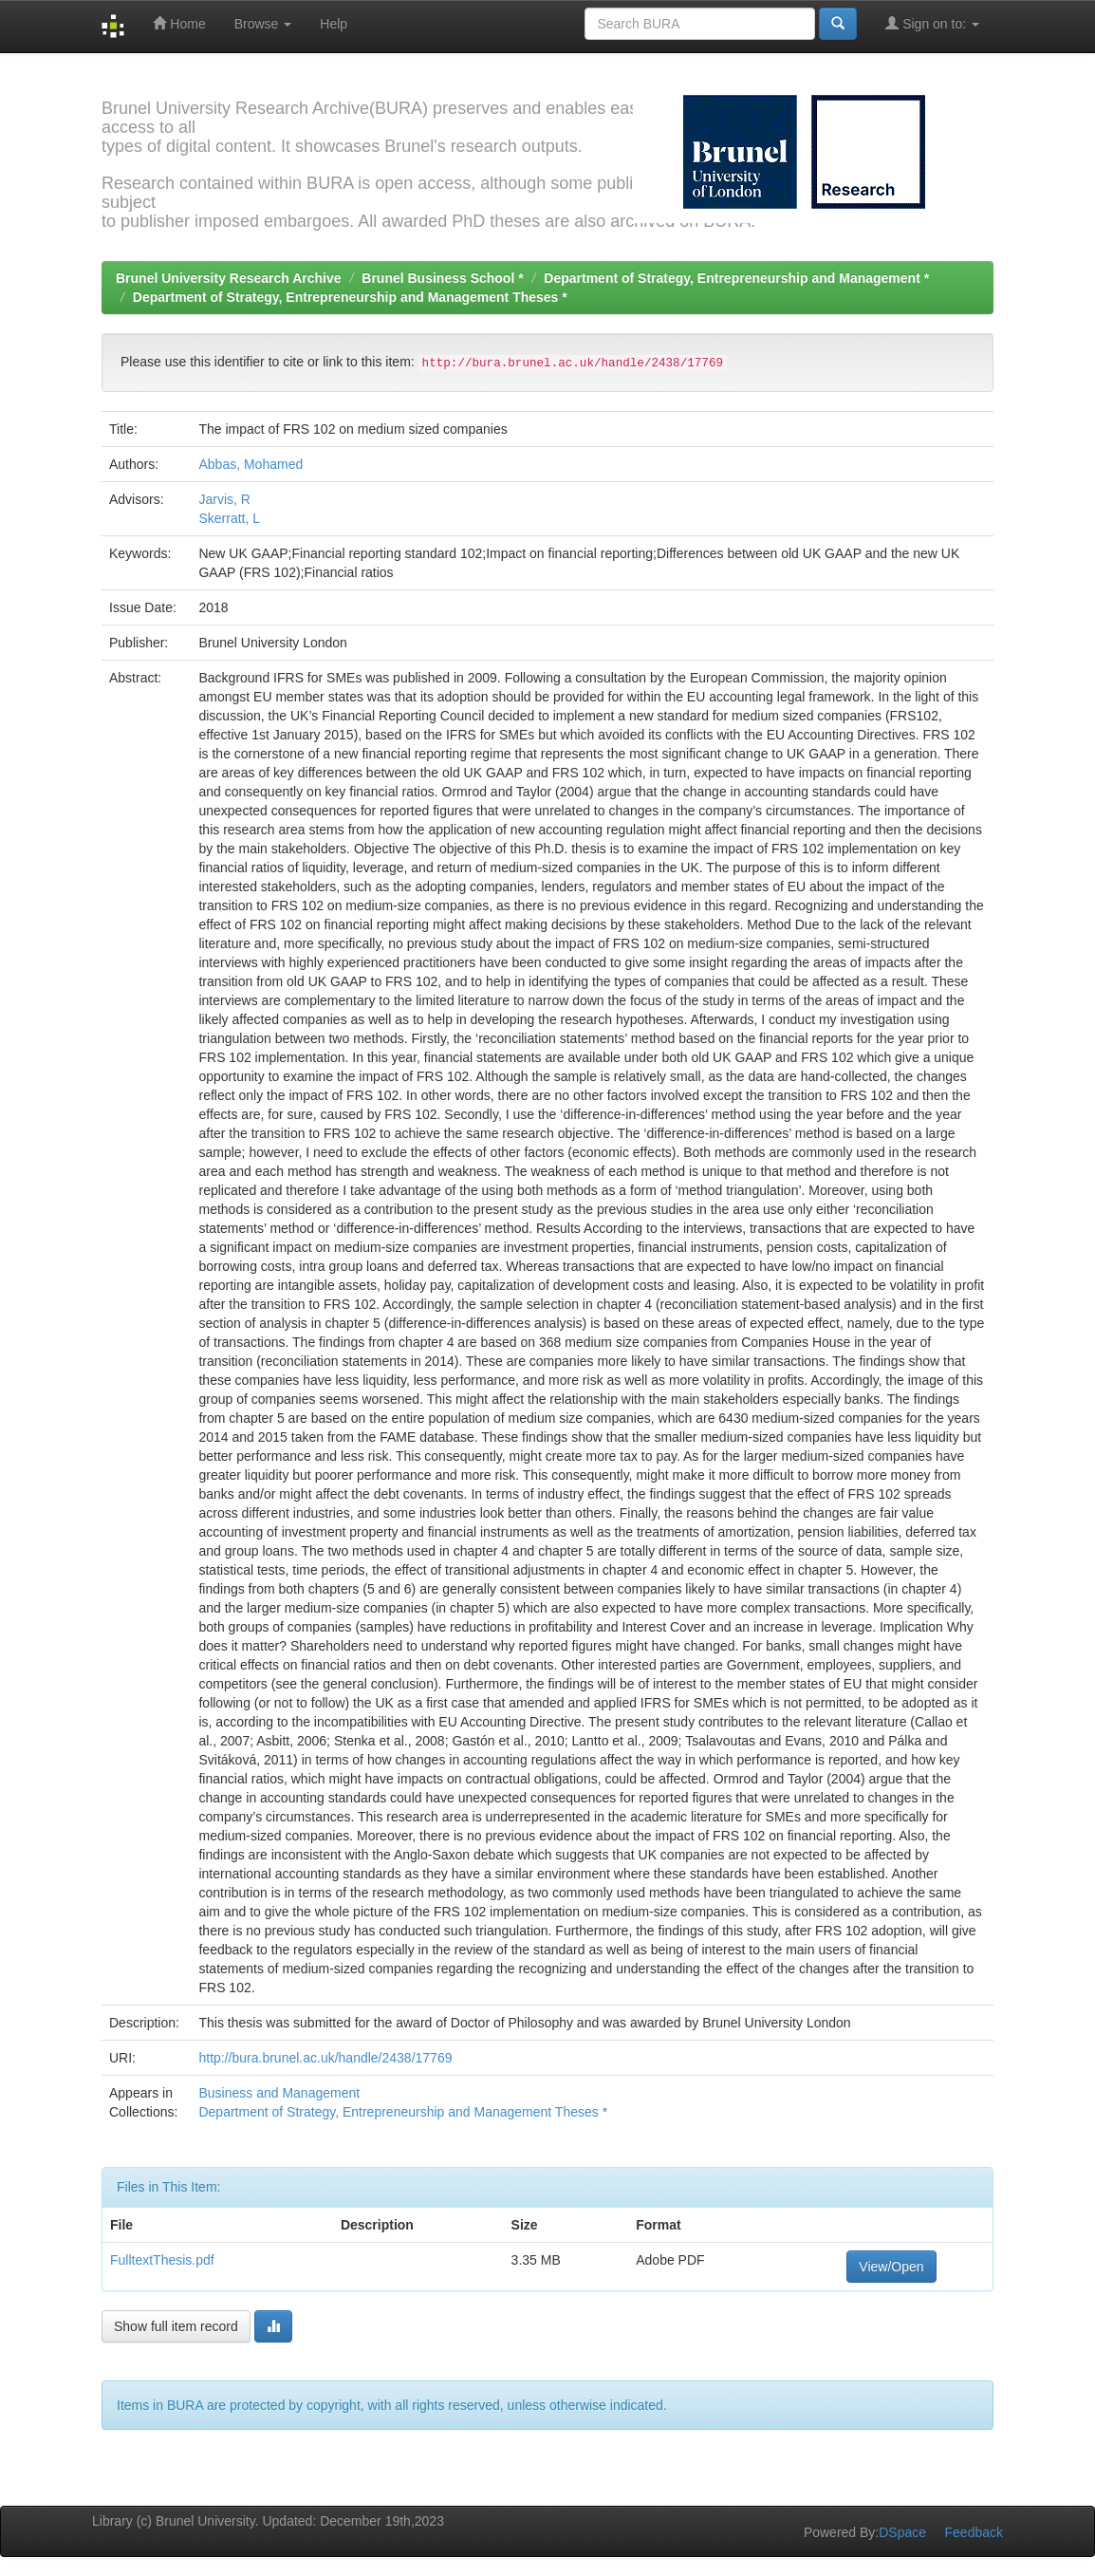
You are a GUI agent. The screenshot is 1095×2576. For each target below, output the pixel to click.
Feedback (974, 2532)
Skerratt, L (229, 518)
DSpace (902, 2532)
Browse (263, 23)
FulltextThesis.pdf (162, 2260)
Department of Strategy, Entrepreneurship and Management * (736, 278)
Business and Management (279, 2092)
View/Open (891, 2266)
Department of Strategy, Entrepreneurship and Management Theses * (350, 297)
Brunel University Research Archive (229, 278)
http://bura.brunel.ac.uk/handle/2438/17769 (325, 2057)
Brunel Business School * (442, 278)
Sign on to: (932, 23)
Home (179, 23)
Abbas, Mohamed (250, 464)
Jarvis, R (224, 499)
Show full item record (176, 2326)
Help (333, 23)
